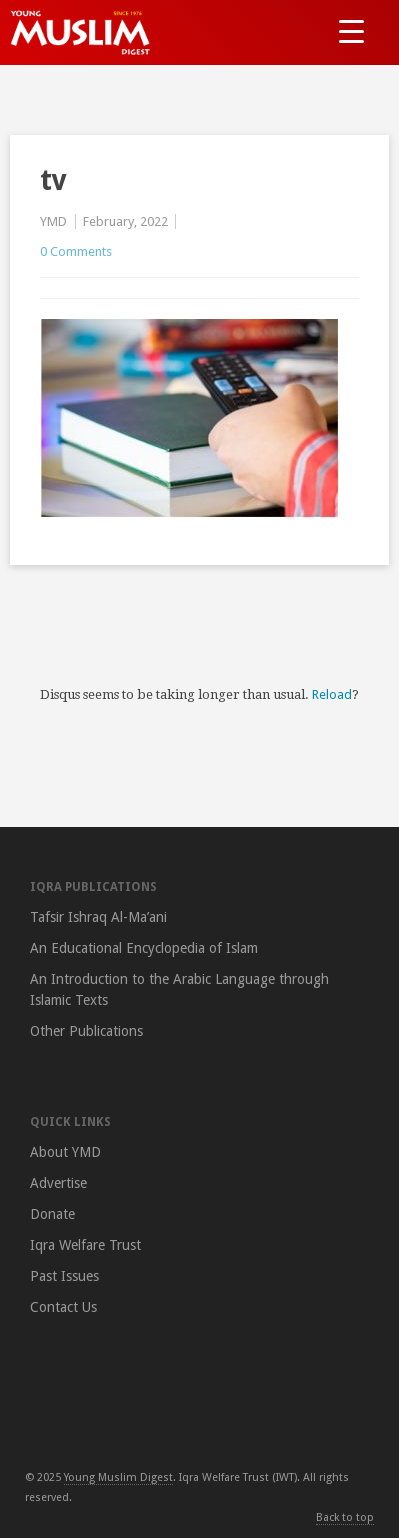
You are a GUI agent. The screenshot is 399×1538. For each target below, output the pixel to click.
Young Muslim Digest (118, 1477)
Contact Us (63, 1307)
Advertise (58, 1183)
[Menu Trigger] (351, 30)
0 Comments (76, 251)
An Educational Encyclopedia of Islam (144, 948)
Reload (332, 694)
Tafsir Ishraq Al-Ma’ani (98, 917)
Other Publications (86, 1031)
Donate (52, 1214)
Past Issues (64, 1276)
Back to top (345, 1517)
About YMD (65, 1152)
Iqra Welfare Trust (85, 1245)
